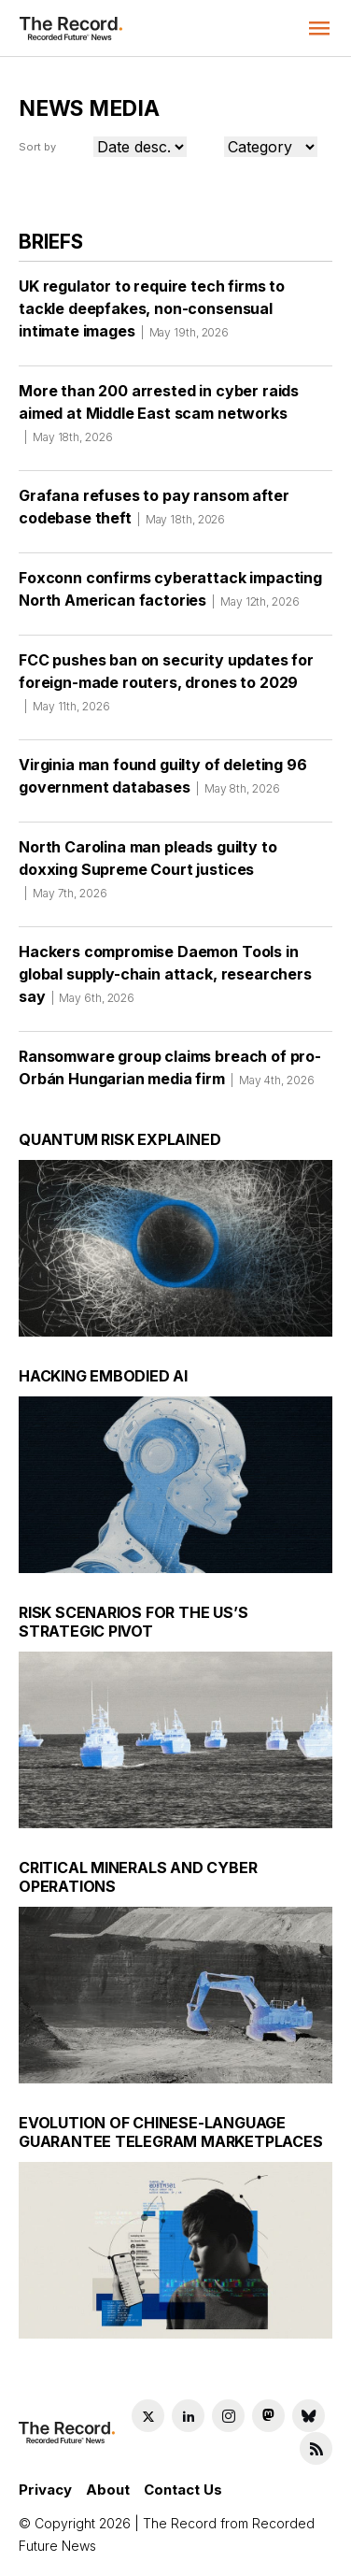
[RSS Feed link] (316, 2448)
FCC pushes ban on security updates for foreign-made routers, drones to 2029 (166, 689)
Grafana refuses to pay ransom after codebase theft (153, 513)
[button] (319, 28)
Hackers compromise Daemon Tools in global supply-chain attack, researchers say (165, 980)
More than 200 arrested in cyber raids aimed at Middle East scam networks (159, 419)
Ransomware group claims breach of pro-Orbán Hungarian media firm (170, 1074)
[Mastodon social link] (268, 2415)
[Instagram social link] (228, 2415)
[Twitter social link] (148, 2415)
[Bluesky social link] (308, 2415)
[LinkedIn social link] (188, 2415)
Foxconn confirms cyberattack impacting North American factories (170, 595)
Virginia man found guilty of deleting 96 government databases (163, 782)
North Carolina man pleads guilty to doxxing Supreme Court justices (147, 875)
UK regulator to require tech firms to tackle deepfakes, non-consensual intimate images (152, 315)
